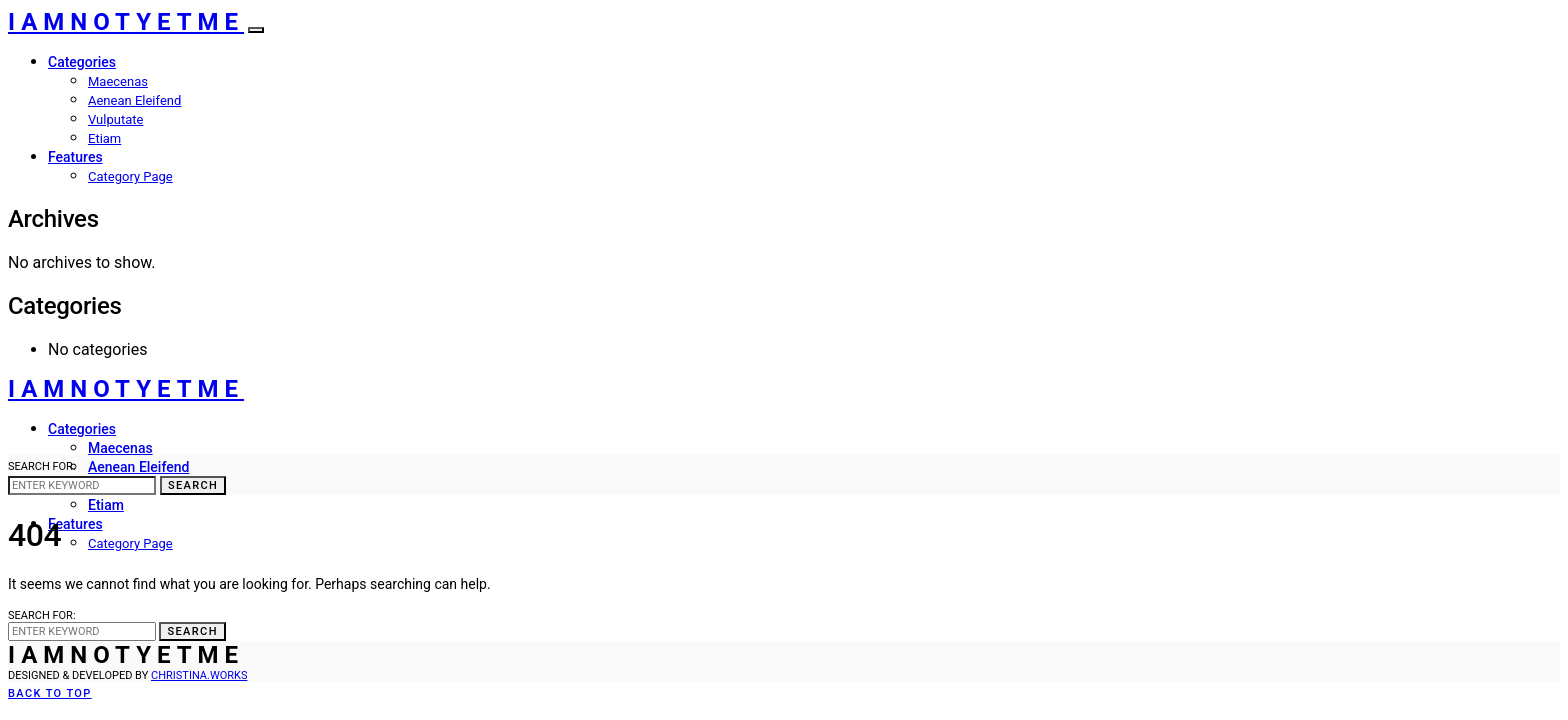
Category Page (130, 176)
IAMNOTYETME (126, 22)
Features (75, 157)
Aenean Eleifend (134, 100)
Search (193, 485)
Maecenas (118, 81)
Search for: (42, 466)
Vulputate (115, 119)
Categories (82, 62)
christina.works (199, 675)
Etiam (104, 138)
